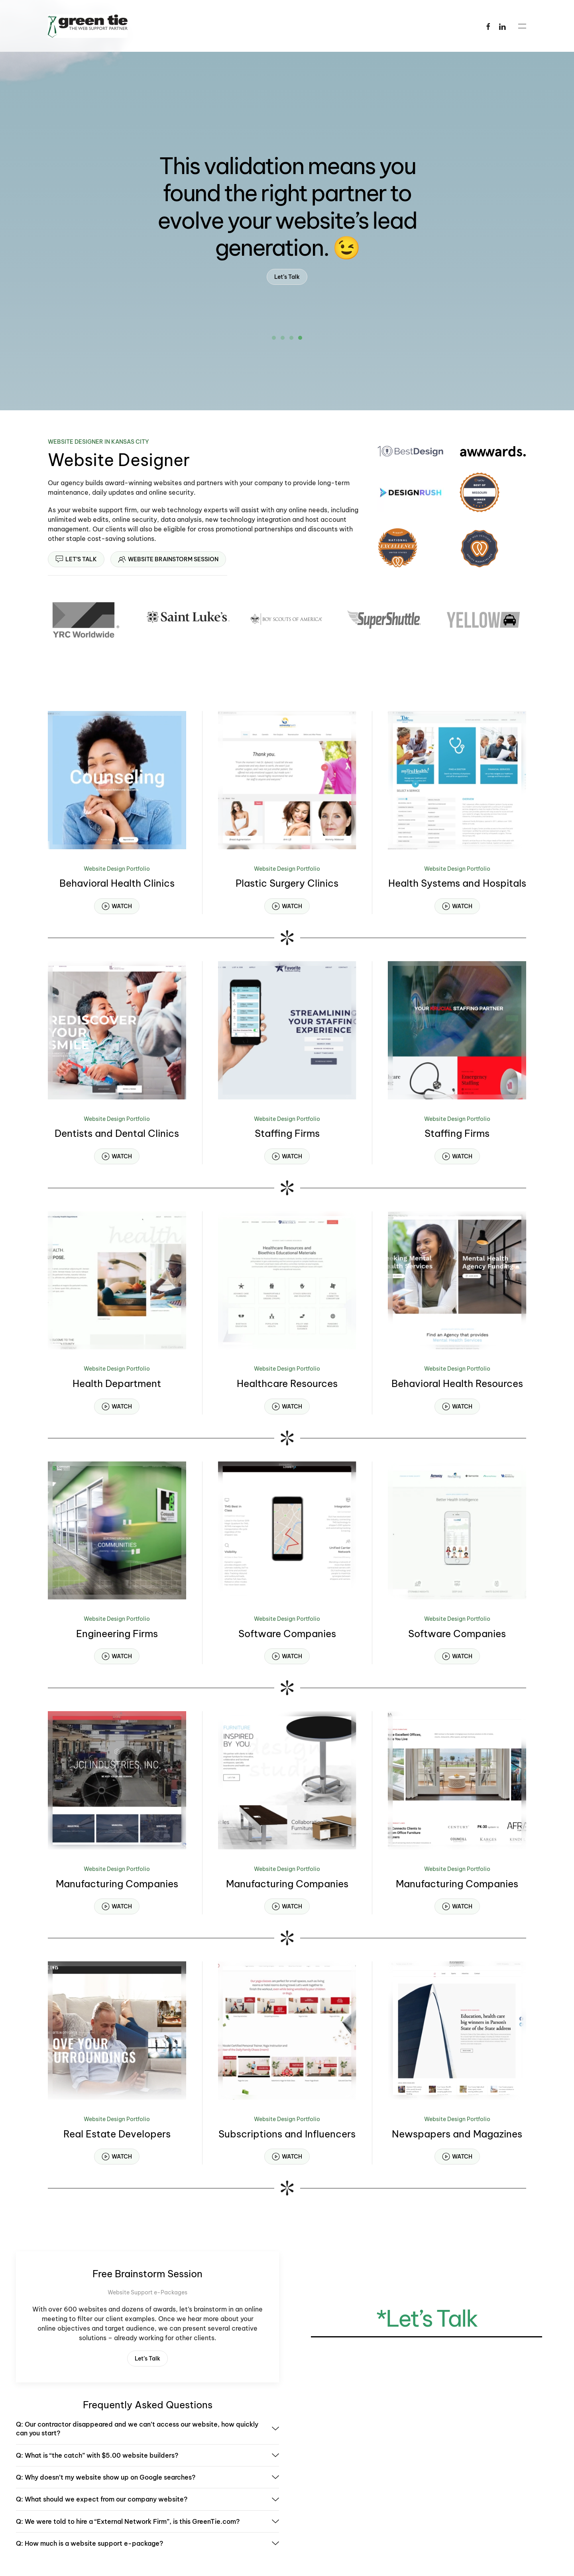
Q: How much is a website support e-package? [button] (147, 2543)
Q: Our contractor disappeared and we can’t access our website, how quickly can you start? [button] (147, 2428)
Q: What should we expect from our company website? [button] (147, 2499)
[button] (522, 26)
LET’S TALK (76, 559)
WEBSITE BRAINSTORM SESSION (168, 559)
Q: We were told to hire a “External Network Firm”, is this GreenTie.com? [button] (147, 2521)
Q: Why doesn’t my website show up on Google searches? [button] (147, 2477)
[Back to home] (88, 26)
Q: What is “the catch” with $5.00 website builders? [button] (147, 2455)
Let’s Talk (287, 276)
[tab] (274, 338)
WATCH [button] (117, 906)
